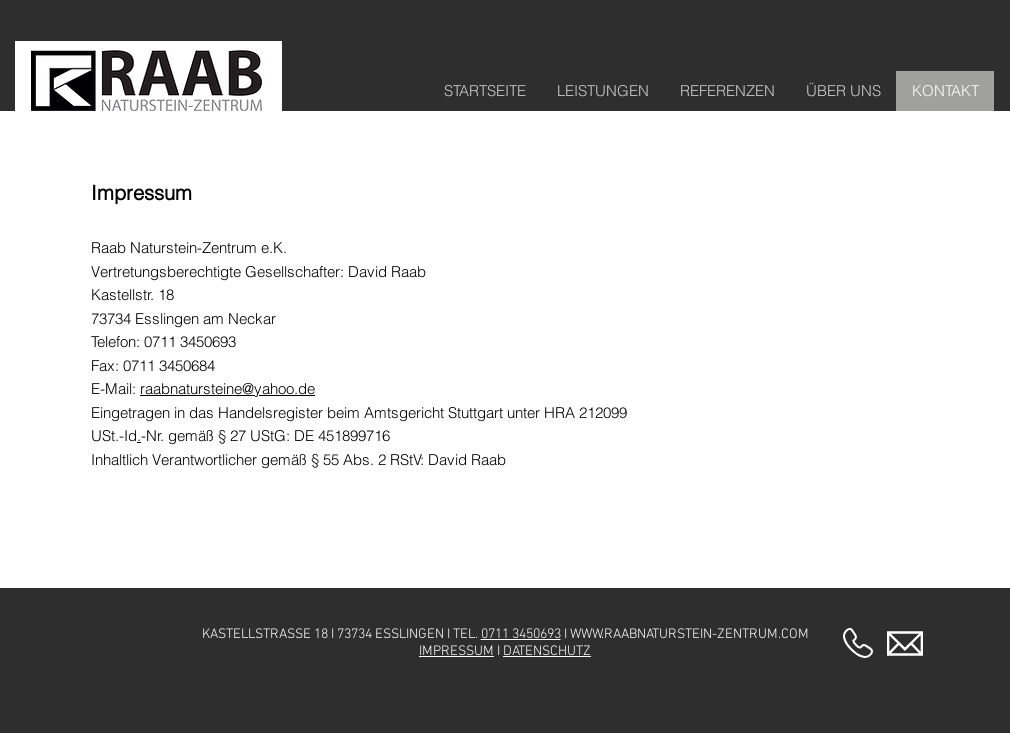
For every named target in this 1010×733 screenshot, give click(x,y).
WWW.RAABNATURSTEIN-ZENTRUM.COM (689, 634)
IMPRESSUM (456, 651)
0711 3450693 (521, 634)
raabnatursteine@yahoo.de (227, 388)
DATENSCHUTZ (547, 651)
